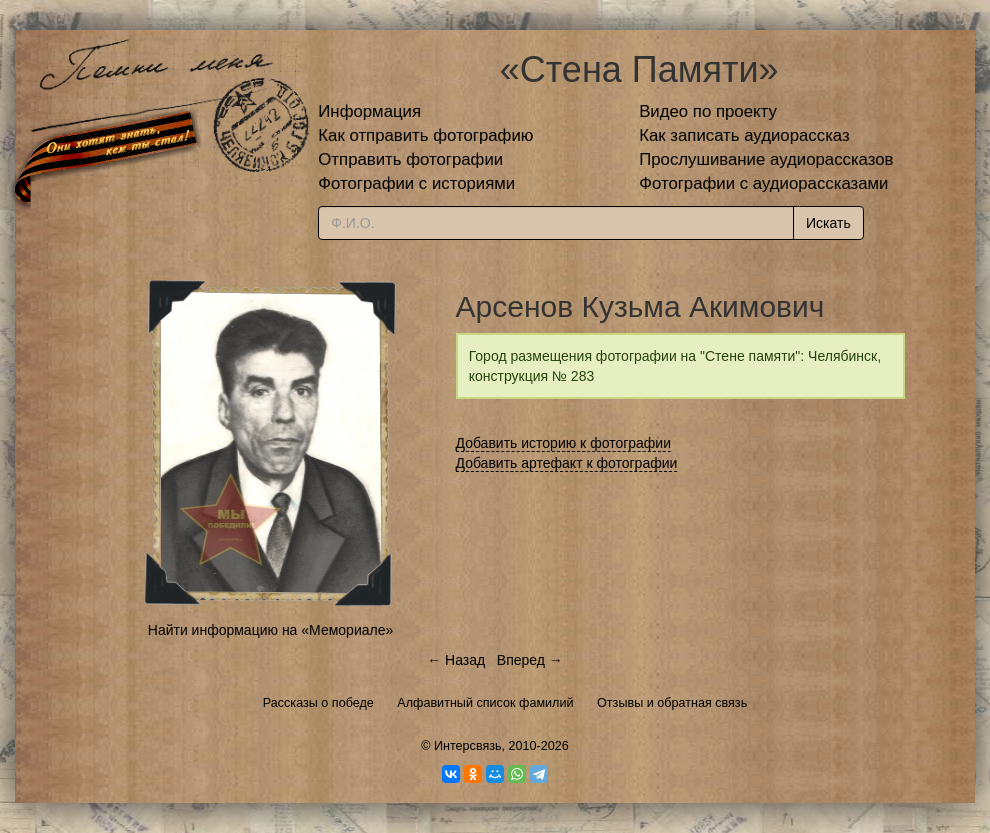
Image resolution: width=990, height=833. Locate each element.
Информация (369, 111)
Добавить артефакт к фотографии (567, 463)
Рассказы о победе (318, 703)
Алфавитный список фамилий (485, 703)
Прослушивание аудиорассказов (766, 159)
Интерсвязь (468, 746)
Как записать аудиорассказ (744, 135)
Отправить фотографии (410, 159)
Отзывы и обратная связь (672, 703)
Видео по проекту (708, 111)
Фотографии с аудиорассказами (763, 183)
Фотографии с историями (416, 183)
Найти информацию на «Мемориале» (270, 630)
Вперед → (530, 660)
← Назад (456, 660)
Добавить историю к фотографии (564, 443)
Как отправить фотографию (425, 135)
